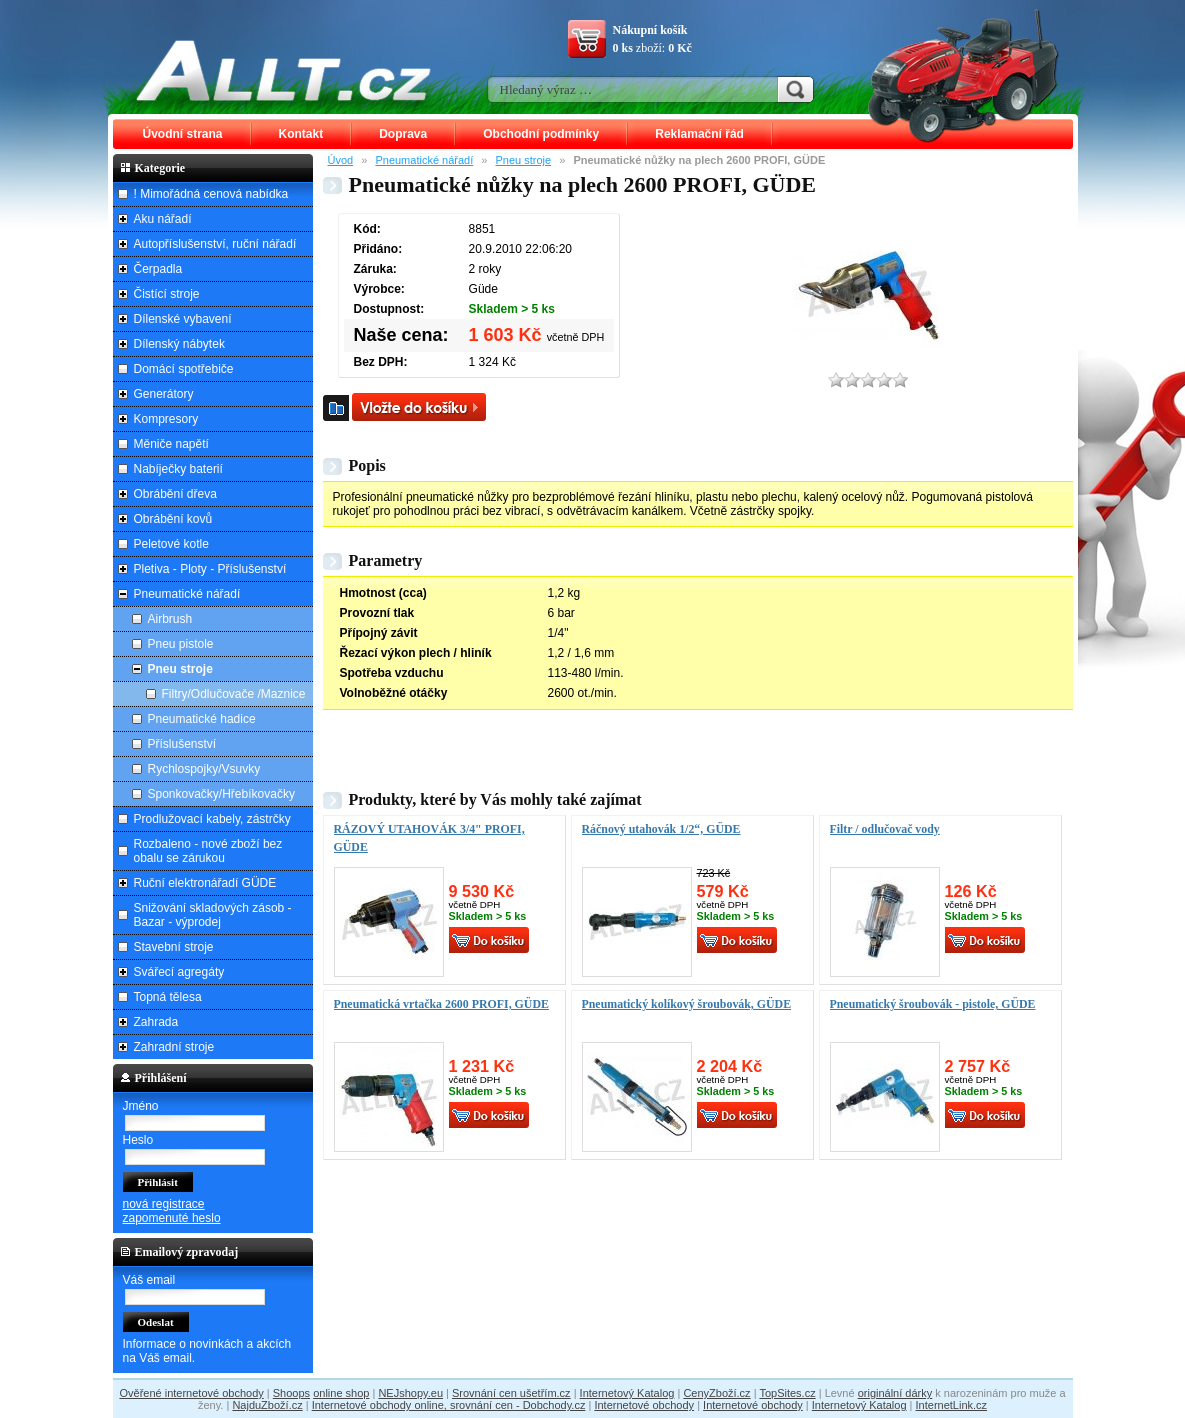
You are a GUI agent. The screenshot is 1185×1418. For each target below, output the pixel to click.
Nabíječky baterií (178, 469)
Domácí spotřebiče (184, 369)
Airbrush (170, 619)
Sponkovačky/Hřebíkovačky (221, 794)
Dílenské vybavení (183, 319)
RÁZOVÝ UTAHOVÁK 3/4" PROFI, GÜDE (429, 838)
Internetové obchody (644, 1405)
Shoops (291, 1393)
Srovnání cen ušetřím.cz (511, 1393)
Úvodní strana (183, 134)
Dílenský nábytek (179, 344)
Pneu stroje (524, 160)
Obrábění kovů (173, 519)
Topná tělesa (168, 997)
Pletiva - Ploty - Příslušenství (210, 569)
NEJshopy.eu (410, 1393)
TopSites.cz (787, 1393)
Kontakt (301, 134)
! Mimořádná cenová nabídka (211, 194)
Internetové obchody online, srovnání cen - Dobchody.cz (449, 1405)
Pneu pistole (181, 644)
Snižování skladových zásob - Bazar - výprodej (213, 915)
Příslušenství (182, 744)
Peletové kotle (171, 544)
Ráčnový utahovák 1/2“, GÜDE (661, 829)
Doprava (403, 134)
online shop (341, 1393)
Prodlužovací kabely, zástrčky (212, 819)
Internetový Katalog (627, 1393)
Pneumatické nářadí (424, 160)
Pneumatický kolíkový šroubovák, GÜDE (687, 1004)
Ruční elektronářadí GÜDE (205, 883)
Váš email (149, 1280)
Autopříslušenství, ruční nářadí (215, 244)
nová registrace (164, 1204)
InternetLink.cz (952, 1405)
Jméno (141, 1106)
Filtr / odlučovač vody (885, 829)
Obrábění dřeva (175, 494)
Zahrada (156, 1022)
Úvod (341, 160)
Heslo (138, 1140)
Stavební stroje (174, 947)
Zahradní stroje (174, 1047)
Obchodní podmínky (541, 134)
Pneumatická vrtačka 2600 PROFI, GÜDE (441, 1004)
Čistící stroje (167, 294)
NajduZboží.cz (267, 1405)
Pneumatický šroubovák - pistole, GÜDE (933, 1004)
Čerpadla (158, 269)
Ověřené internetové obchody (191, 1393)
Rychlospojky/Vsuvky (204, 769)
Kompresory (166, 419)
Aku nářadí (163, 219)
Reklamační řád (699, 134)
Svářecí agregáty (179, 972)
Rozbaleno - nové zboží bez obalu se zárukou (208, 851)
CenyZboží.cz (716, 1393)
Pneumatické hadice (202, 719)
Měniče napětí (171, 444)
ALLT (284, 70)
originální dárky (895, 1393)
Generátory (164, 394)
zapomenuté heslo (172, 1218)
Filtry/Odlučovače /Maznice (234, 694)
